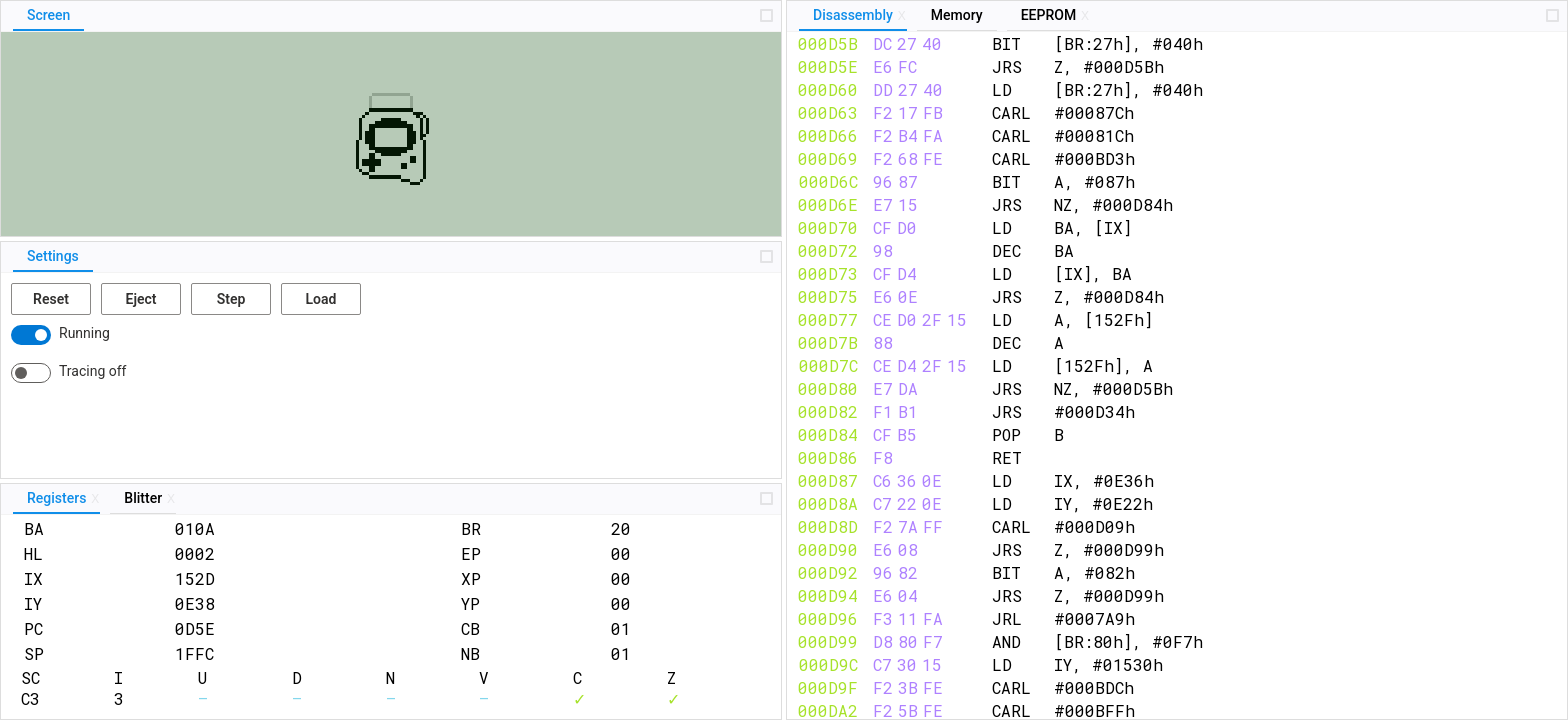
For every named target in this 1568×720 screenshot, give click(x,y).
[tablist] (391, 16)
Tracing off (92, 371)
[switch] (31, 335)
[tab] (48, 16)
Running (84, 333)
